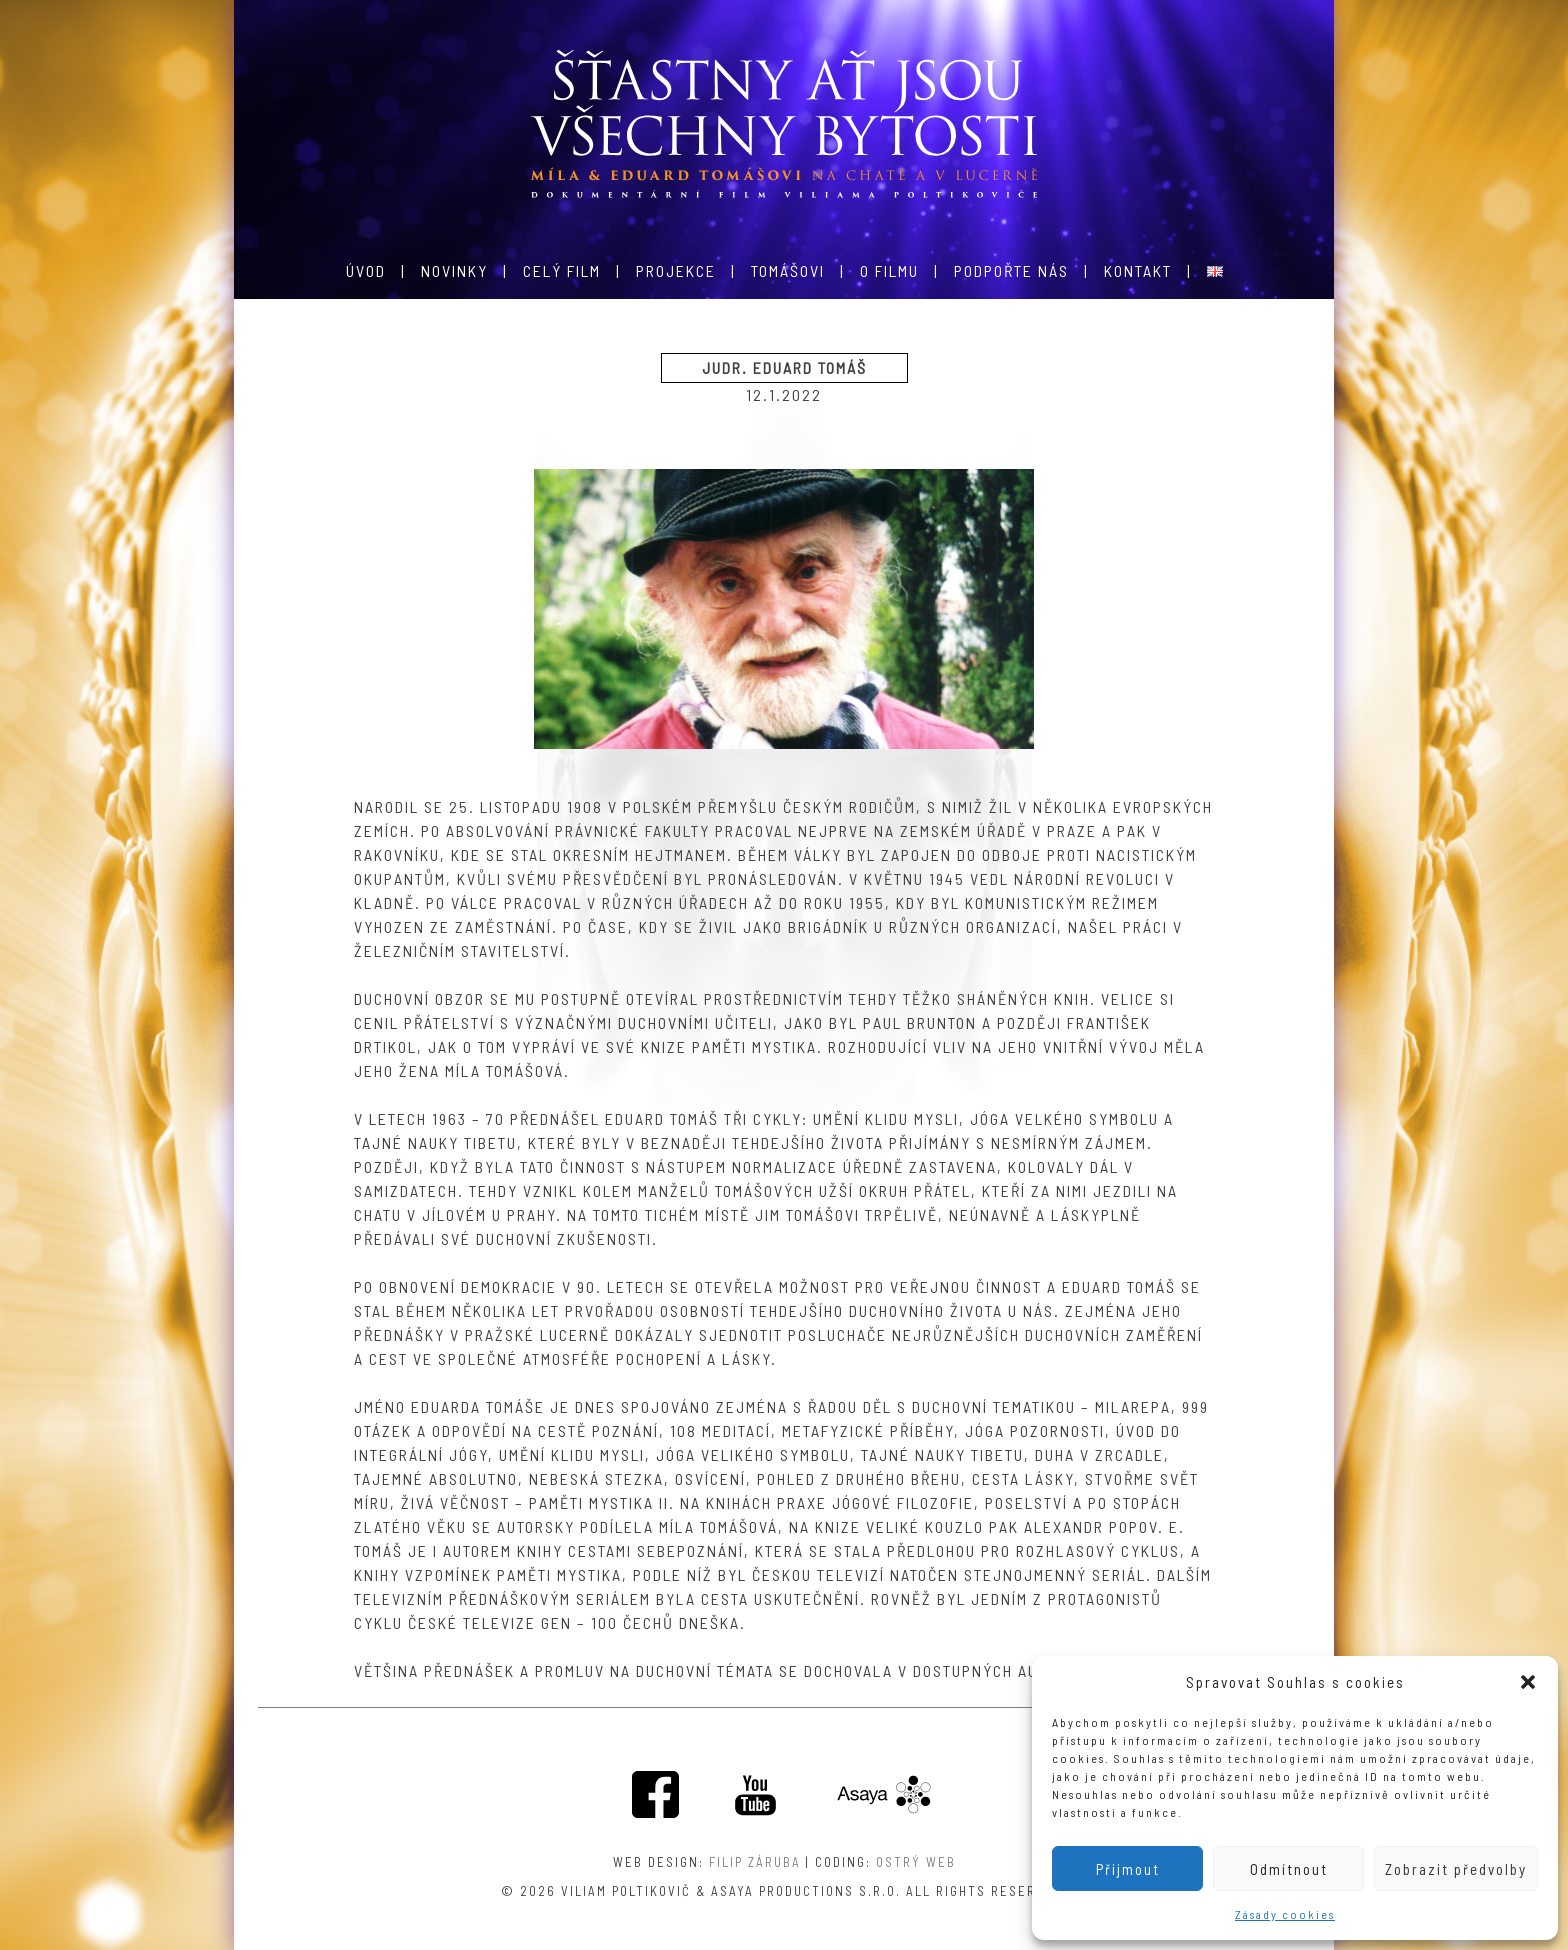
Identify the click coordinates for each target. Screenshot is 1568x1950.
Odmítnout (1289, 1869)
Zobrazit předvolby (1456, 1869)
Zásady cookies (1285, 1914)
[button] (1528, 1682)
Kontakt (1138, 270)
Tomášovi (788, 270)
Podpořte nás (1011, 270)
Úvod (366, 270)
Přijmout (1128, 1869)
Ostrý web (916, 1862)
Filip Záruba (755, 1862)
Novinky (454, 270)
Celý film (562, 270)
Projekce (676, 270)
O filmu (889, 270)
